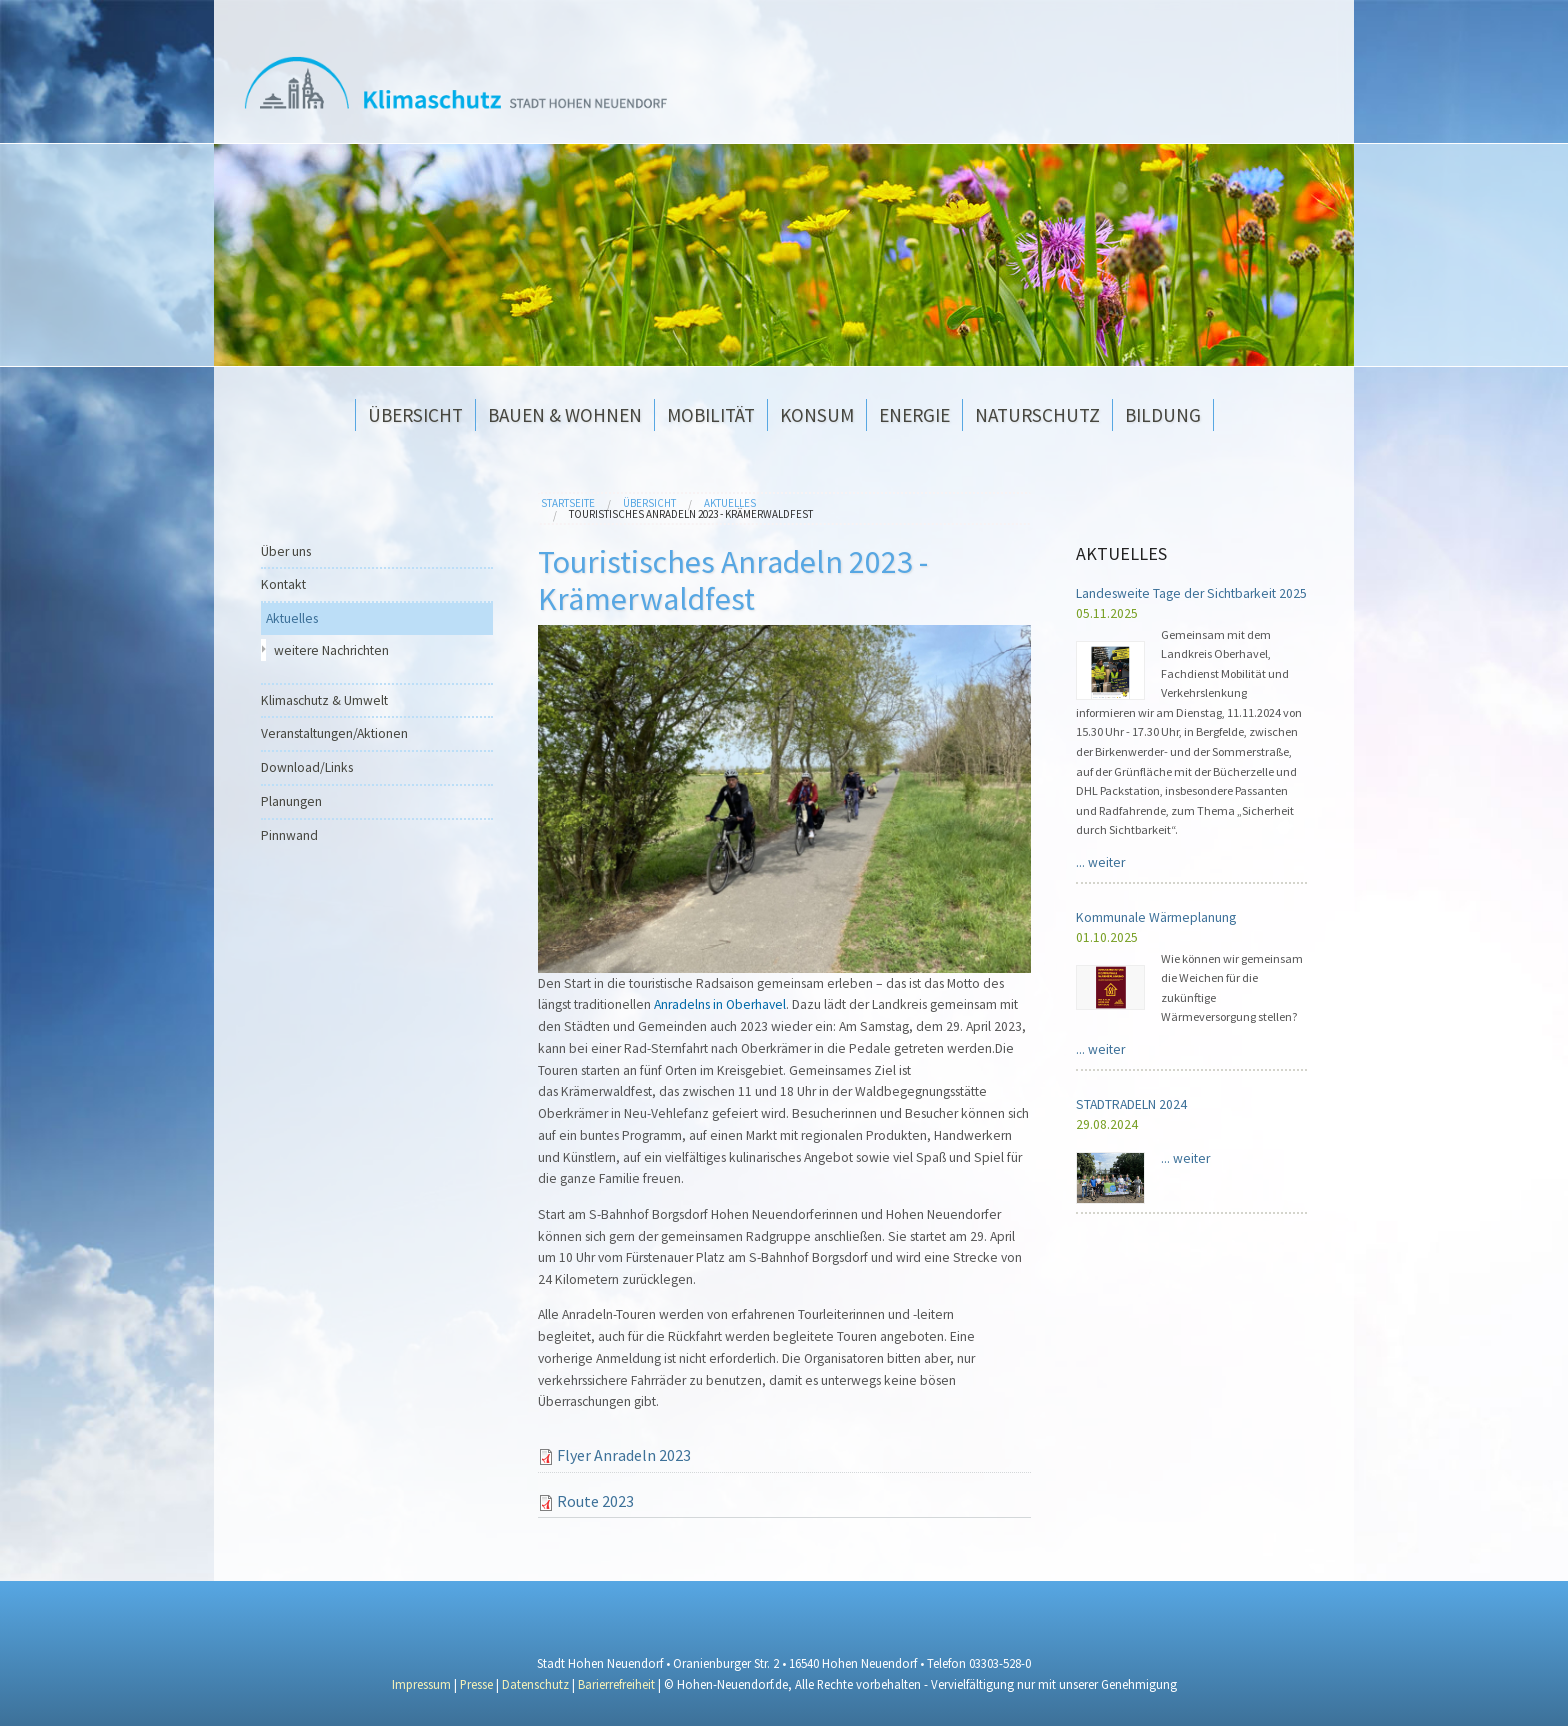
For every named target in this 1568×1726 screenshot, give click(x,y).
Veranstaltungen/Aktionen (334, 733)
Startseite (568, 503)
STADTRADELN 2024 (1131, 1104)
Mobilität (711, 415)
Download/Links (307, 767)
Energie (914, 415)
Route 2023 (595, 1501)
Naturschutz (1037, 415)
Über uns (286, 551)
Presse (476, 1684)
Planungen (291, 801)
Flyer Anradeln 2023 (624, 1455)
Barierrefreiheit (618, 1684)
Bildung (1163, 415)
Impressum (421, 1684)
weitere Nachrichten (331, 650)
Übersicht (415, 415)
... (1100, 862)
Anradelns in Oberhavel (720, 1004)
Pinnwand (289, 835)
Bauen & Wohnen (565, 415)
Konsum (817, 415)
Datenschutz (535, 1684)
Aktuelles (730, 503)
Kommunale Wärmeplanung (1156, 917)
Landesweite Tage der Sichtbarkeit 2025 (1191, 593)
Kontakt (283, 584)
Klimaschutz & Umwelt (324, 700)
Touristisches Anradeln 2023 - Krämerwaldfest (691, 514)
